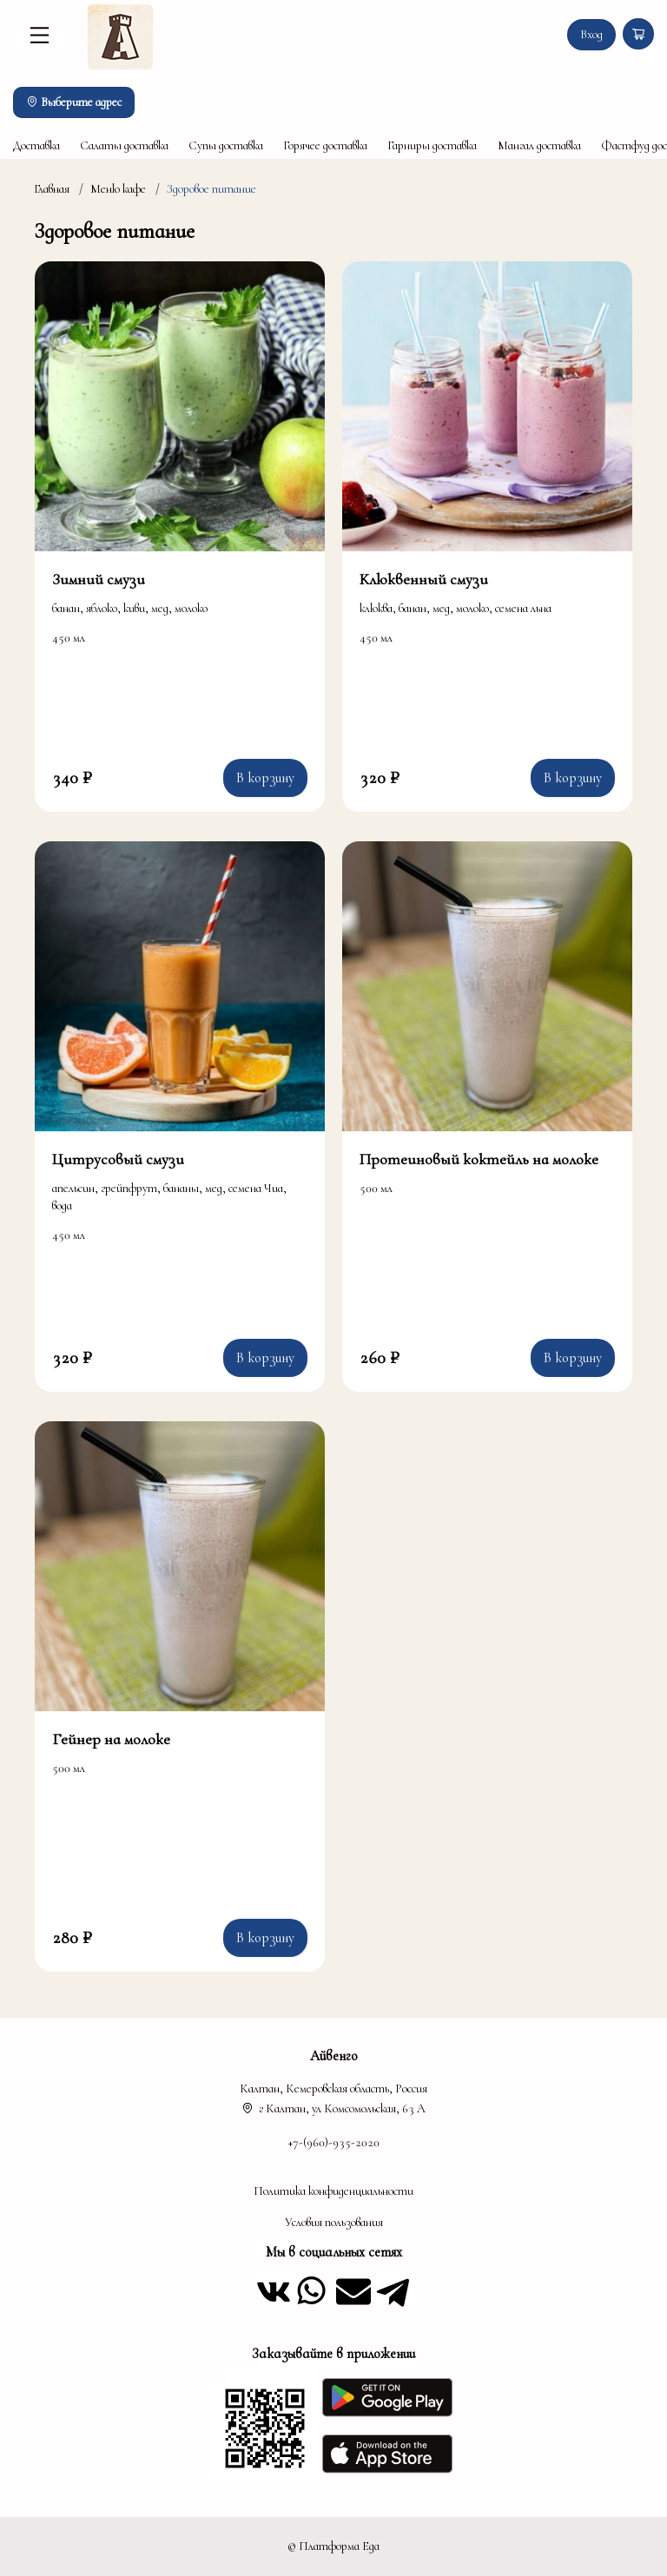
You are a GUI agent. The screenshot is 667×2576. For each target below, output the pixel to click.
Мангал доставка (539, 145)
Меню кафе (118, 188)
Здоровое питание (211, 188)
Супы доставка (225, 145)
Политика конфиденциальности (333, 2191)
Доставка (36, 145)
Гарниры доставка (432, 145)
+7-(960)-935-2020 (334, 2142)
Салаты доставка (124, 145)
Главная (51, 188)
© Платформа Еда (333, 2546)
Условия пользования (334, 2222)
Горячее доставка (325, 145)
